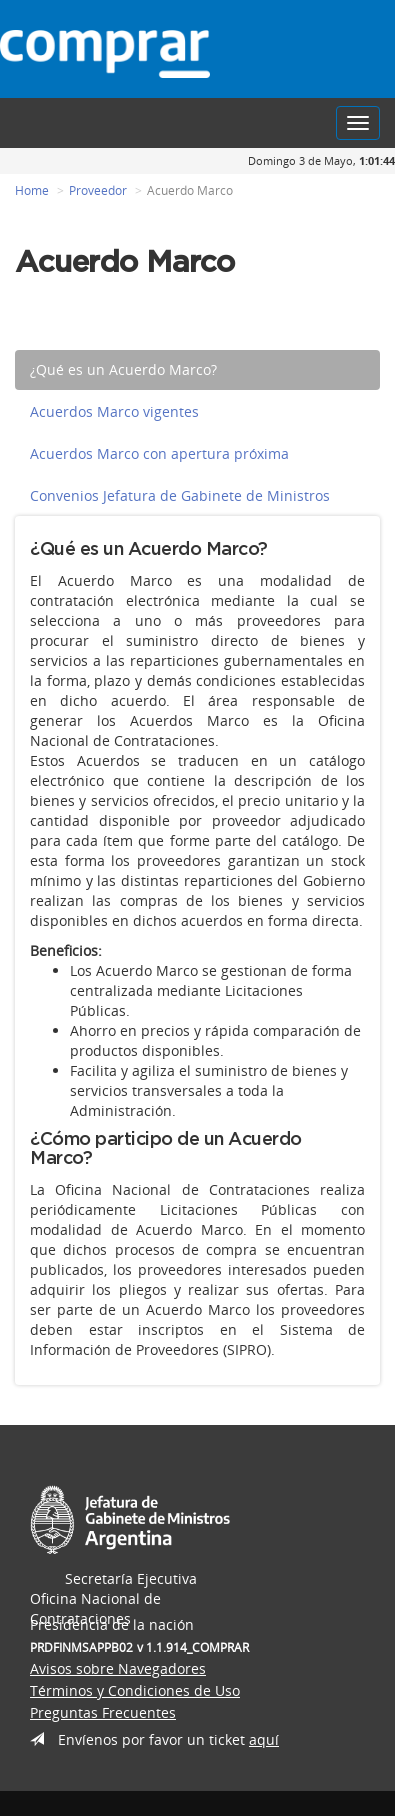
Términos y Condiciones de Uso (135, 1690)
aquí (264, 1739)
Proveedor (98, 190)
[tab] (197, 370)
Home (32, 190)
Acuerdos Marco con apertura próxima (159, 453)
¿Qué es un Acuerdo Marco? (123, 369)
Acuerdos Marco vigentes (114, 411)
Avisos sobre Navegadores (118, 1668)
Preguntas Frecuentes (103, 1712)
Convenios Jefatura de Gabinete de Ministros (180, 495)
